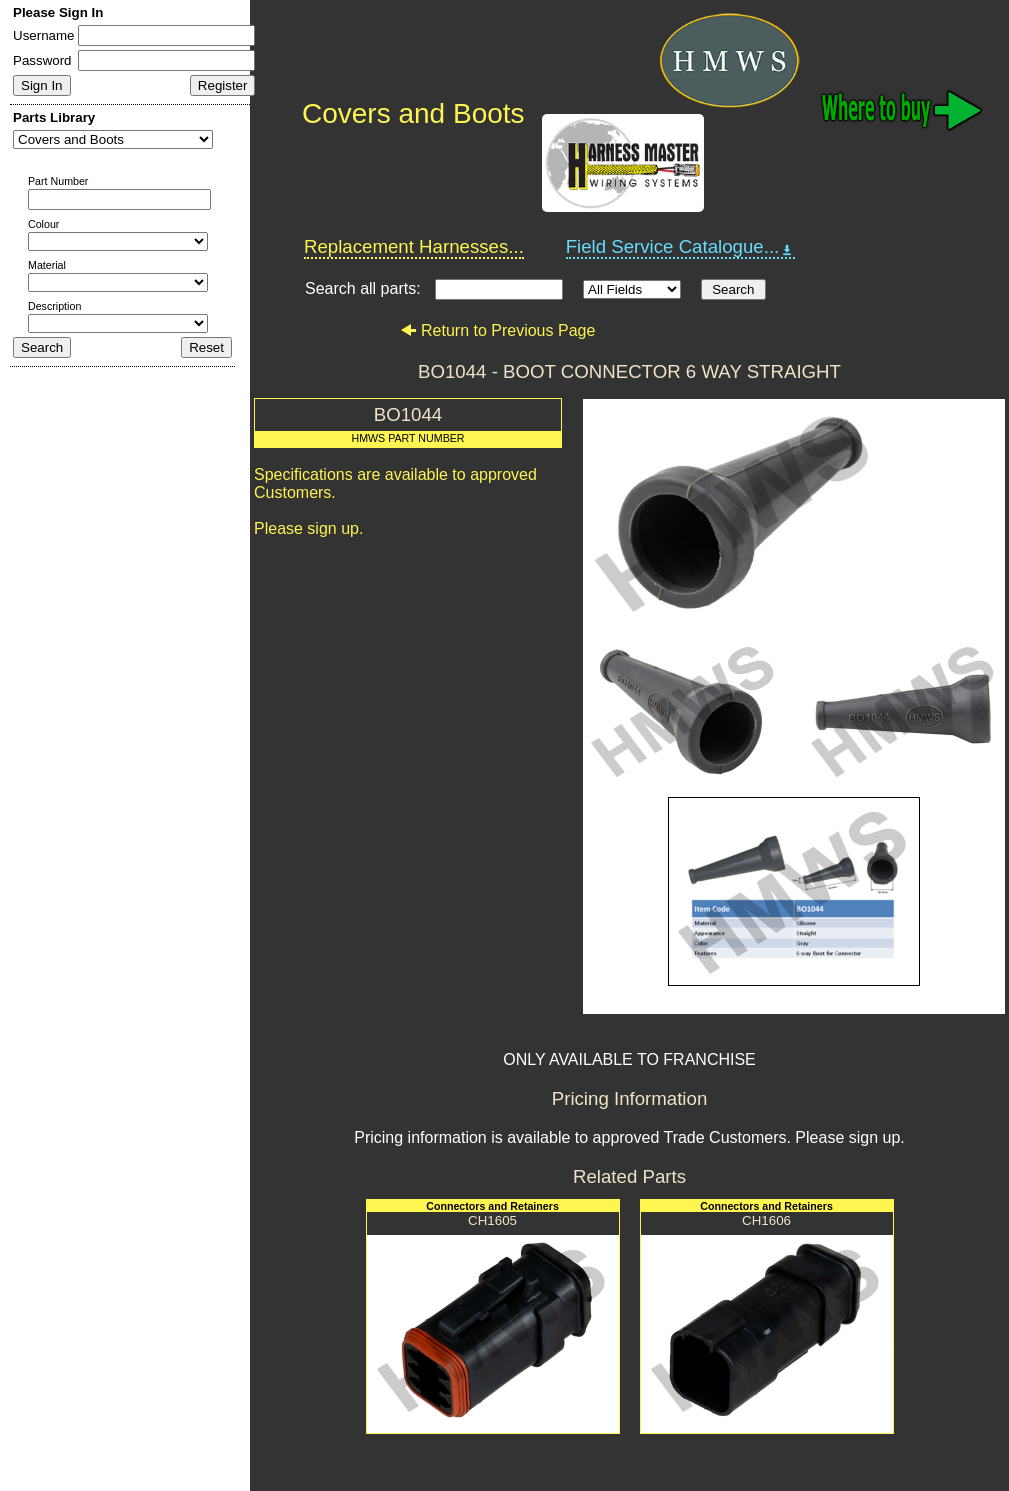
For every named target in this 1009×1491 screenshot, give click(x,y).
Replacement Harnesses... (414, 246)
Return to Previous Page (497, 330)
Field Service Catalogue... (681, 247)
